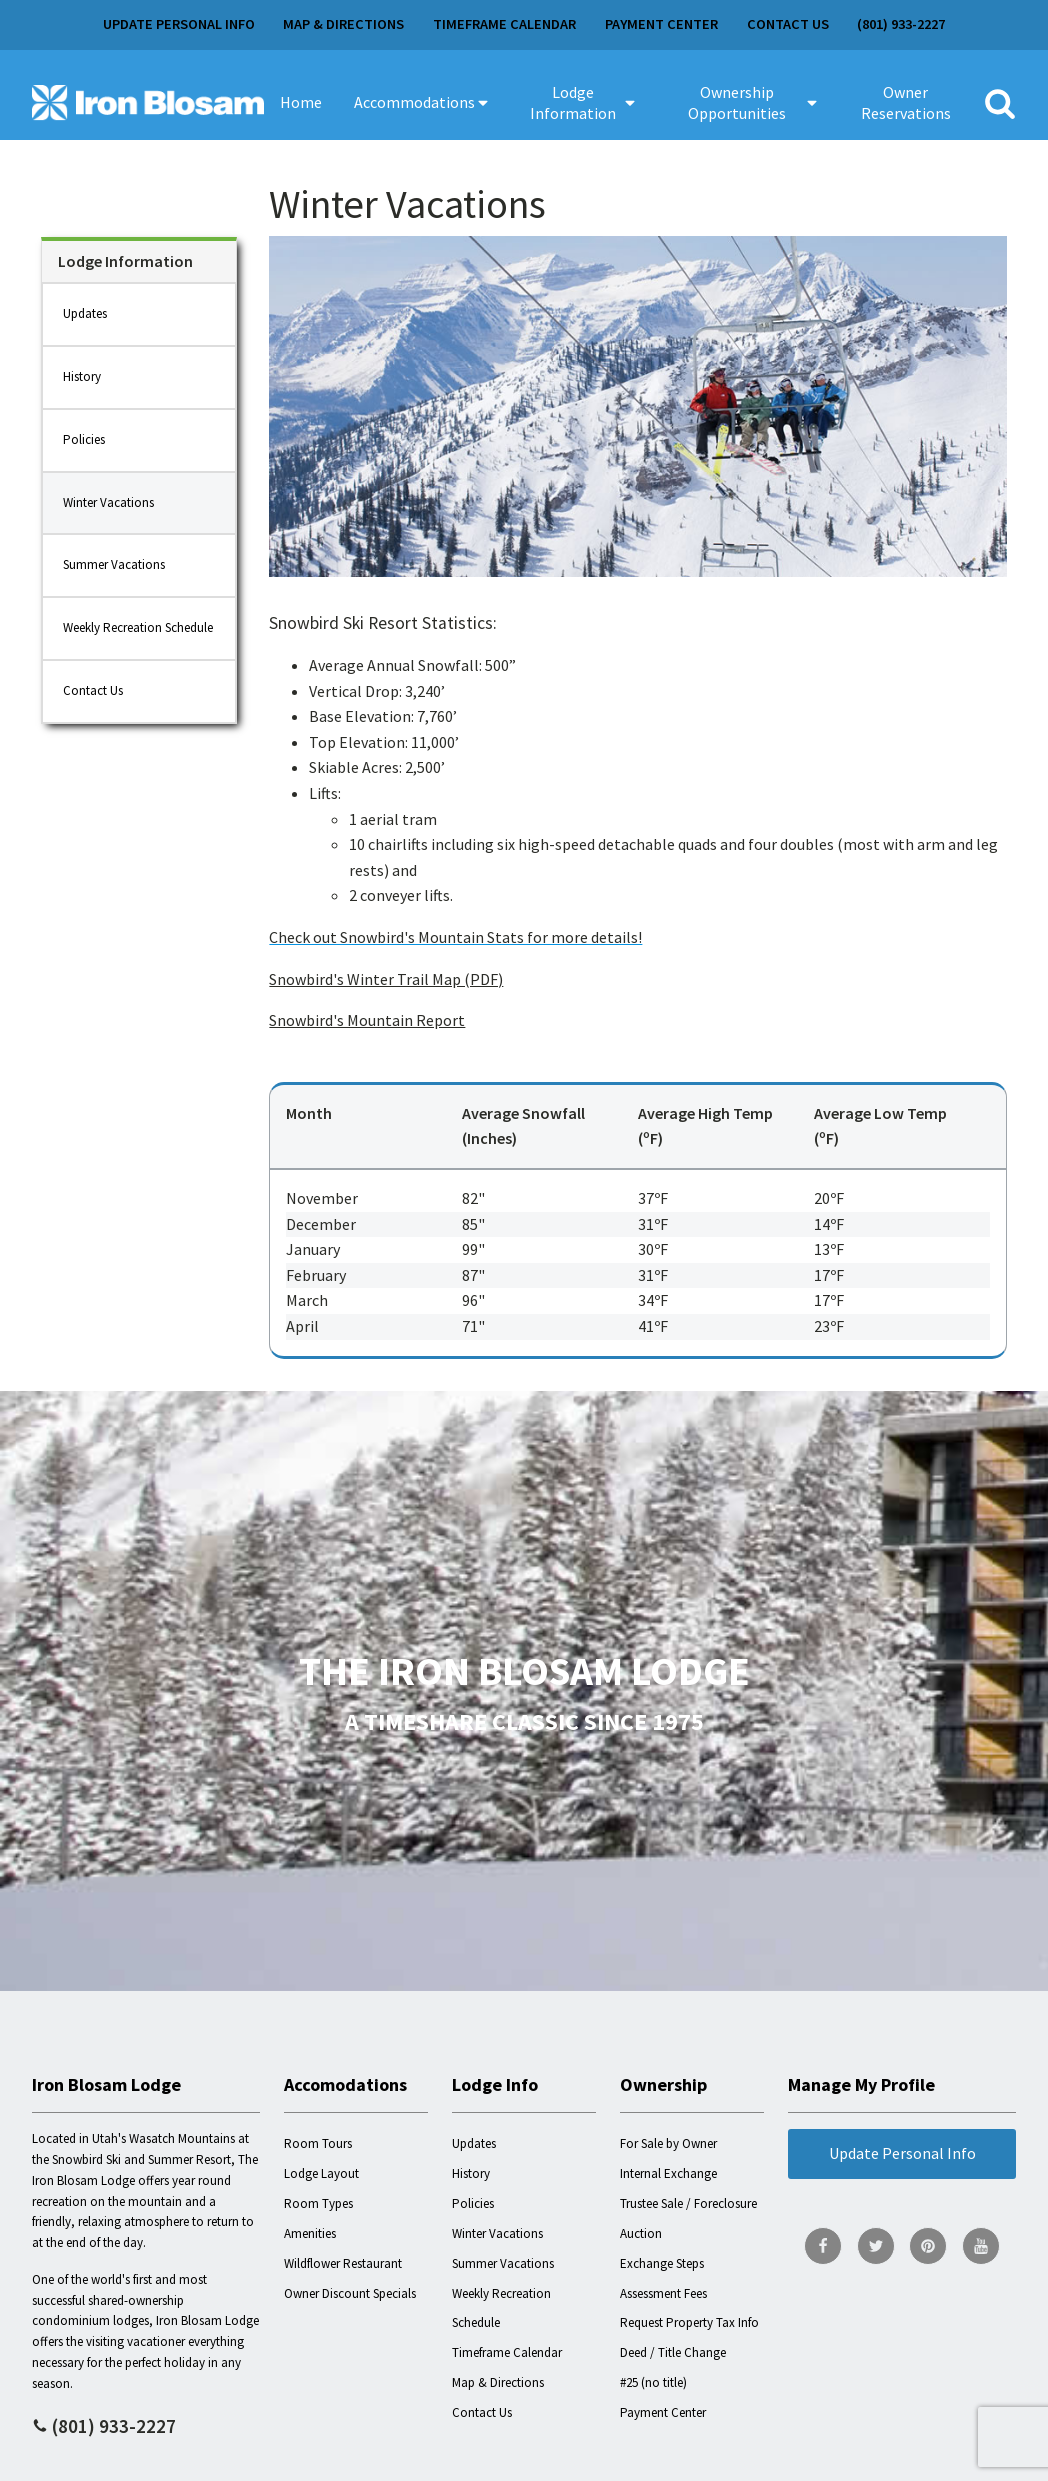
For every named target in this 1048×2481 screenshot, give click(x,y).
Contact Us (788, 24)
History (82, 376)
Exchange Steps (662, 2263)
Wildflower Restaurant (343, 2263)
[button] (422, 103)
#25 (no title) (653, 2382)
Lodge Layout (321, 2173)
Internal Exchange (668, 2173)
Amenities (310, 2233)
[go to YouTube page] (981, 2246)
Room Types (318, 2203)
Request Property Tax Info (689, 2322)
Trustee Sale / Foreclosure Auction (688, 2218)
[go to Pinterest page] (928, 2246)
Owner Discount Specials (350, 2293)
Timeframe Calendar (504, 24)
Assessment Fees (663, 2293)
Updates (85, 313)
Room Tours (318, 2143)
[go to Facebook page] (823, 2246)
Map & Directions (343, 24)
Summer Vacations (114, 564)
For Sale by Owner (668, 2143)
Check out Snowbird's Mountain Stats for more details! (455, 937)
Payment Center (661, 24)
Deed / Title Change (673, 2352)
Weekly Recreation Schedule (138, 627)
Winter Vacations (108, 502)
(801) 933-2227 (901, 24)
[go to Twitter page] (876, 2246)
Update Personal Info (179, 24)
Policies (84, 439)
